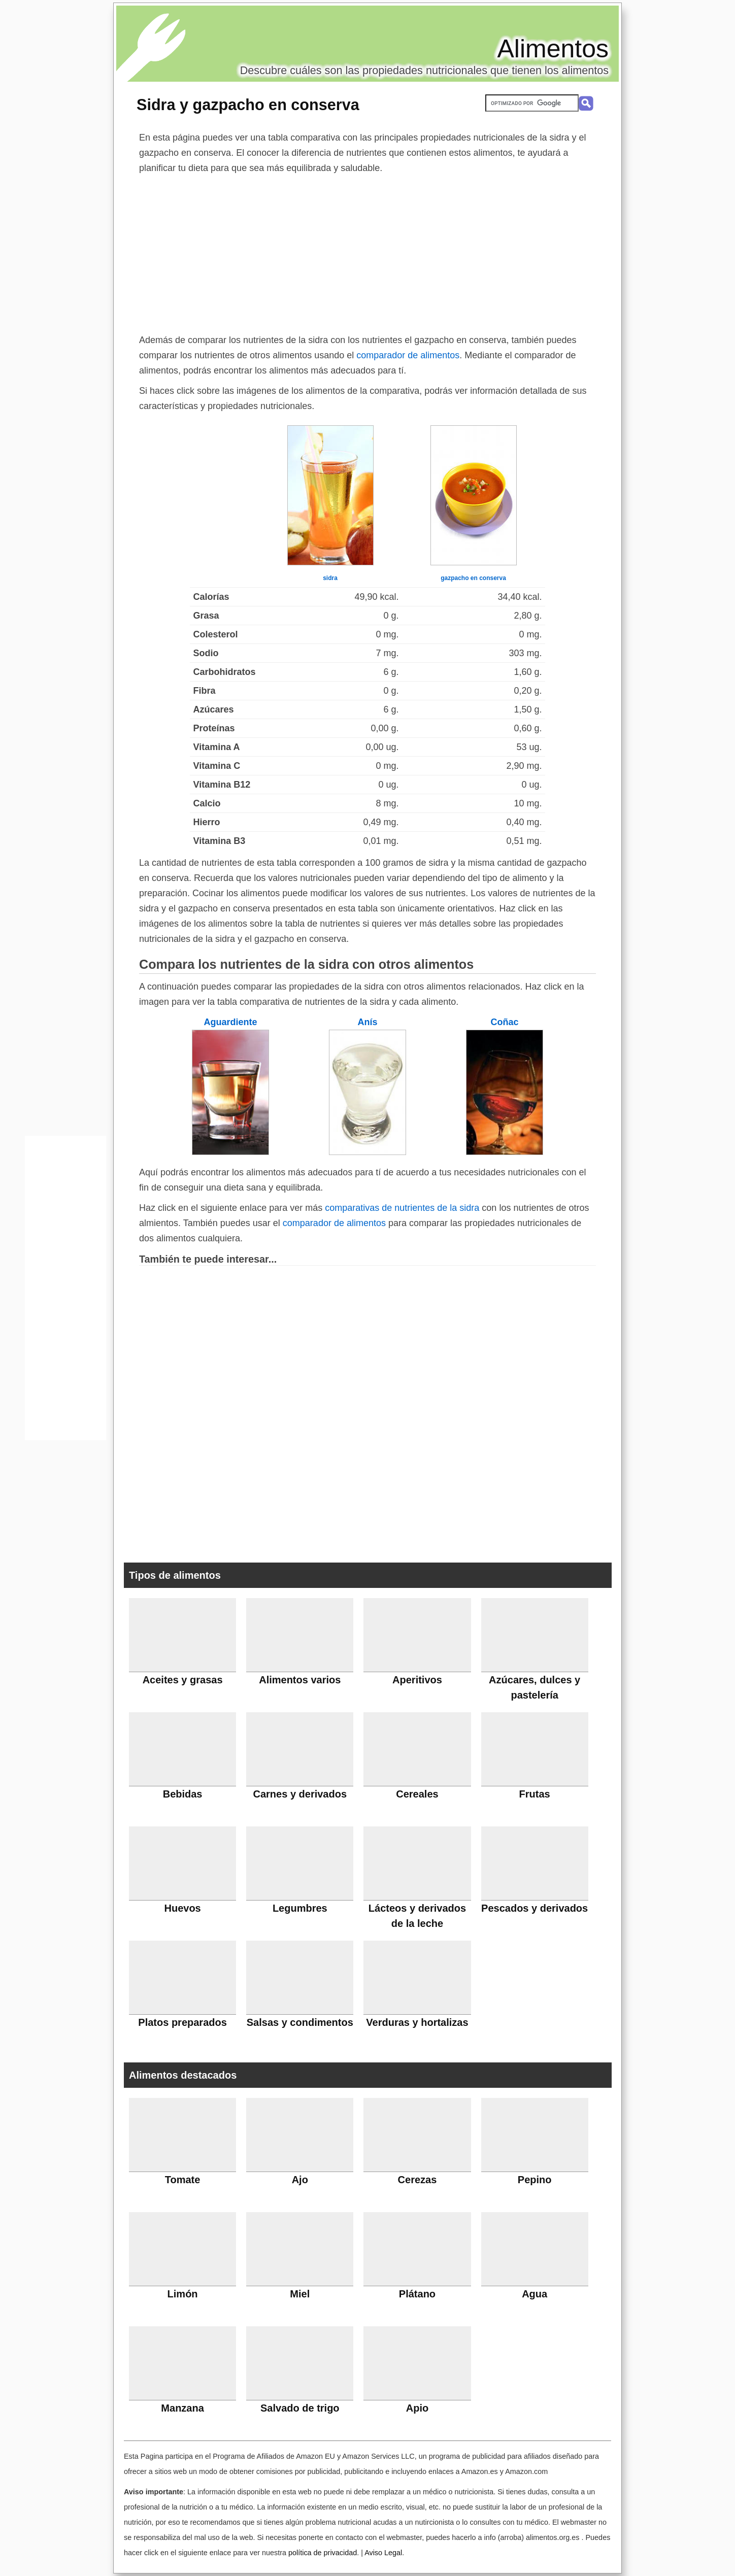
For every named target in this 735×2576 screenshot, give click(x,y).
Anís (367, 1022)
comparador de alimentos (407, 355)
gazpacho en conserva (473, 578)
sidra (330, 578)
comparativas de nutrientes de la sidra (402, 1208)
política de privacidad (322, 2553)
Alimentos (553, 49)
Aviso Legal (383, 2553)
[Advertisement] (367, 252)
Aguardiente (230, 1022)
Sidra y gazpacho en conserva (248, 104)
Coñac (504, 1022)
